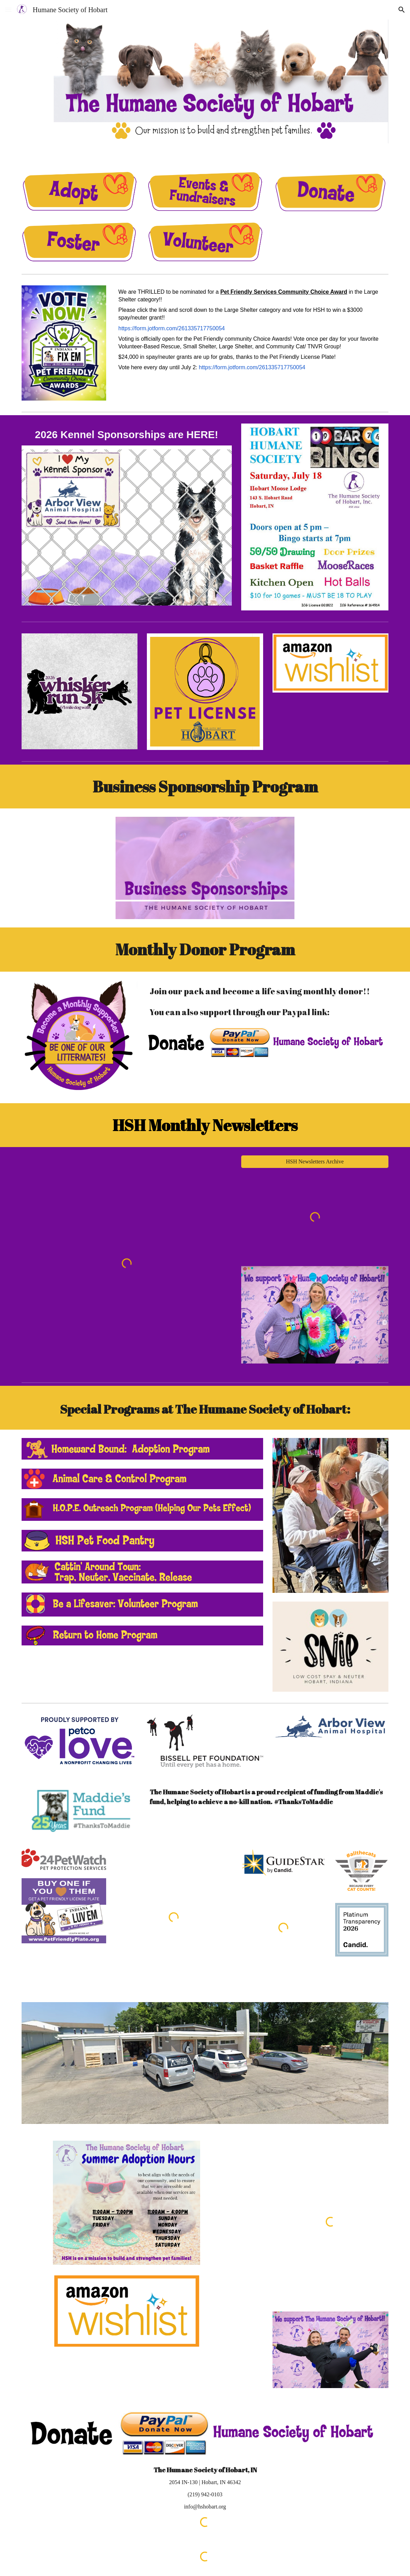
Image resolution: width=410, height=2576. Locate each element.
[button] (8, 9)
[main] (252, 329)
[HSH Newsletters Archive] (315, 1161)
